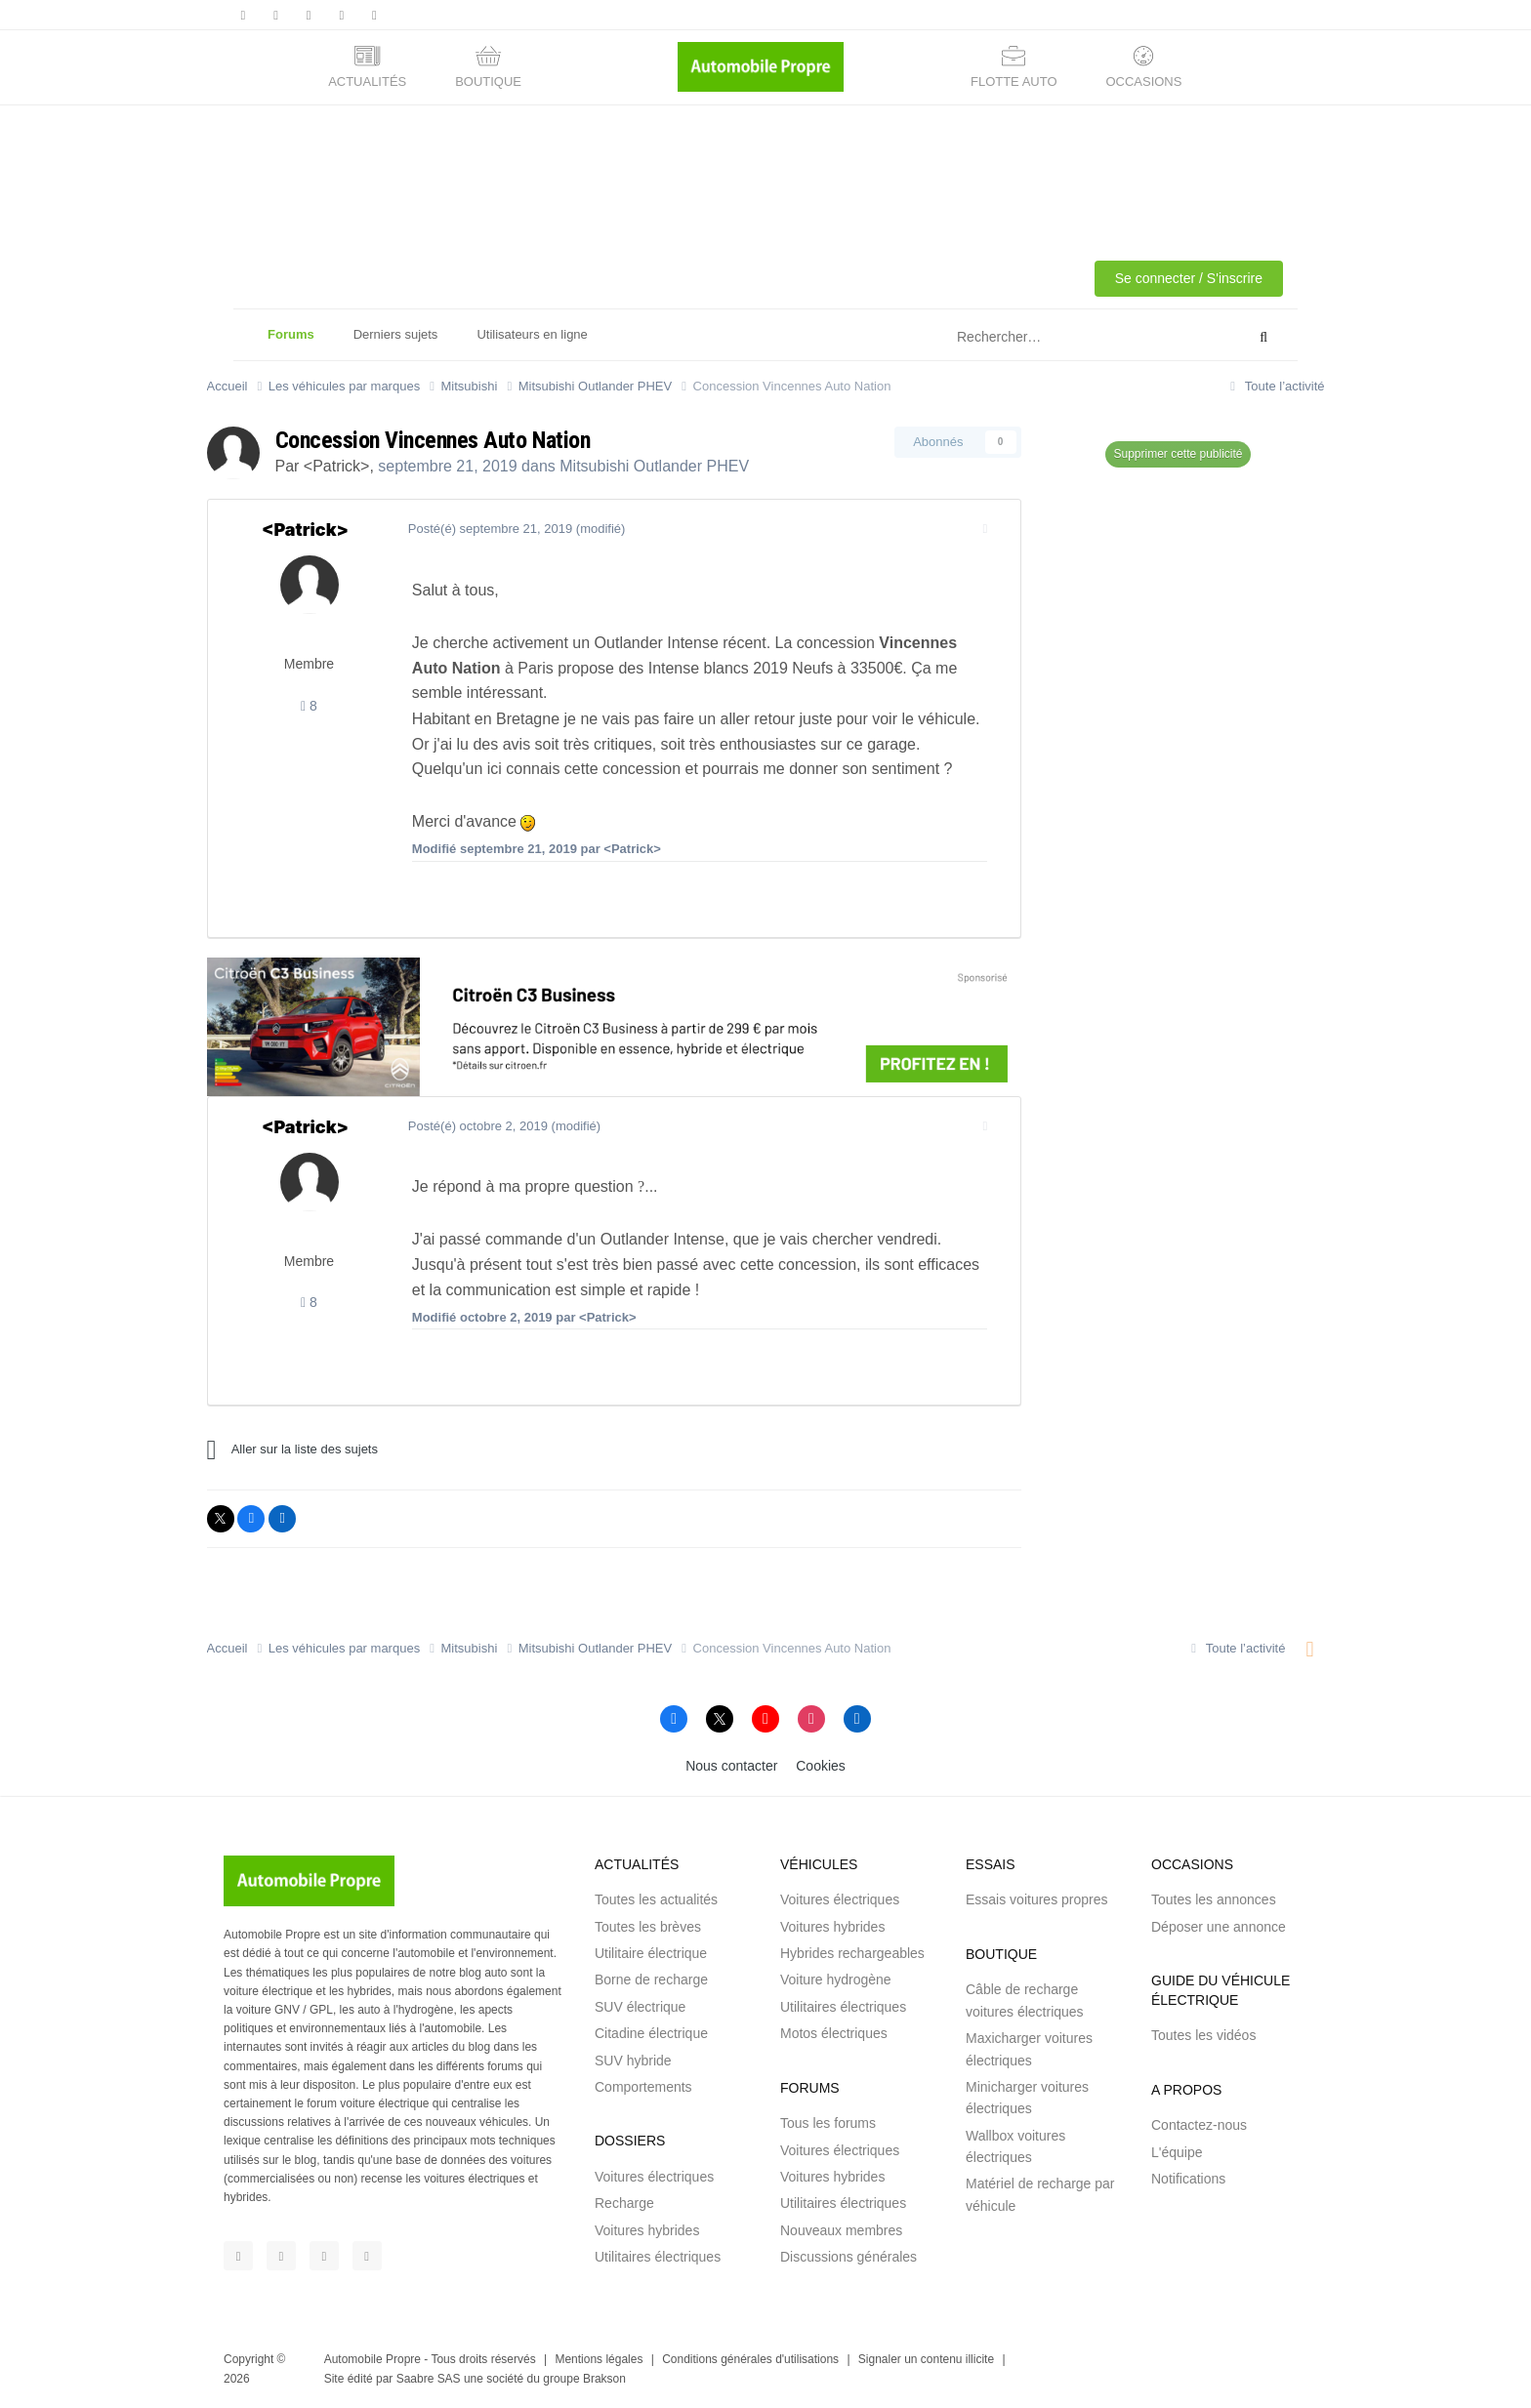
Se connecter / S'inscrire (1188, 278)
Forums (291, 343)
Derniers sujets (395, 334)
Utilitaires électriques (658, 2257)
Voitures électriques (654, 2176)
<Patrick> (337, 466)
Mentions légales (598, 2359)
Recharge (624, 2203)
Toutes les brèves (648, 1927)
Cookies (821, 1766)
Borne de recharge (651, 1979)
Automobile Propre (372, 2359)
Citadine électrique (651, 2033)
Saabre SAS (428, 2379)
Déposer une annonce (1218, 1927)
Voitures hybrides (647, 2230)
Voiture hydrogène (835, 1979)
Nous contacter (731, 1766)
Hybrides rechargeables (852, 1953)
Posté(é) (485, 528)
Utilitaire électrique (651, 1953)
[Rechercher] (1052, 337)
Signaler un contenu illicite (926, 2359)
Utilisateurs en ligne (531, 334)
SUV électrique (640, 2007)
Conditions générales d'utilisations (750, 2359)
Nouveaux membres (841, 2230)
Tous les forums (828, 2123)
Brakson (604, 2379)
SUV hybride (633, 2060)
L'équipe (1177, 2152)
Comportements (643, 2087)
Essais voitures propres (1037, 1899)
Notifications (1188, 2178)
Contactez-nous (1199, 2125)
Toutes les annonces (1213, 1899)
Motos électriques (834, 2033)
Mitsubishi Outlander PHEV (654, 466)
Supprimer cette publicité (1177, 454)
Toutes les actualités (656, 1899)
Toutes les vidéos (1203, 2035)
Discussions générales (848, 2257)
